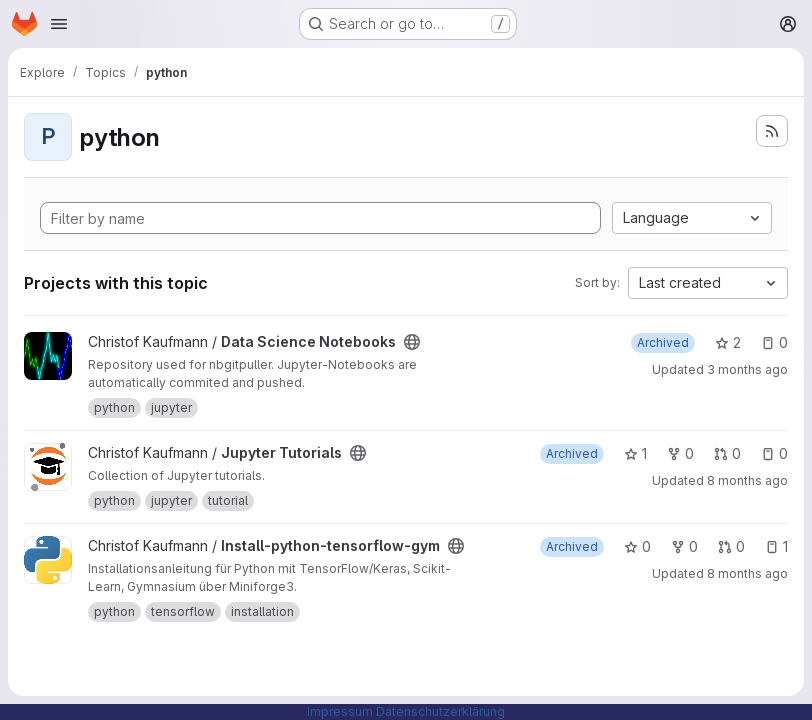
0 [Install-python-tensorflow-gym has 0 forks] (684, 546)
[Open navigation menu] (59, 24)
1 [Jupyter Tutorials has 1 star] (635, 453)
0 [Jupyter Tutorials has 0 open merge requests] (727, 453)
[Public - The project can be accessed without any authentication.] (412, 342)
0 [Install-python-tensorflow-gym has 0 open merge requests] (731, 546)
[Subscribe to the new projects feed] (772, 131)
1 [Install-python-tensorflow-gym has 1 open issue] (776, 546)
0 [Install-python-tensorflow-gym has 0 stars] (637, 546)
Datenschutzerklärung (440, 711)
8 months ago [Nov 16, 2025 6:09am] (747, 480)
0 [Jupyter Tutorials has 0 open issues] (774, 453)
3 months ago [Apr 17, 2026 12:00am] (747, 369)
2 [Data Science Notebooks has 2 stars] (728, 342)
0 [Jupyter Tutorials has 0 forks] (680, 453)
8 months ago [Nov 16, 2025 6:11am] (747, 573)
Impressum (340, 711)
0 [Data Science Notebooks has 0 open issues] (774, 342)
